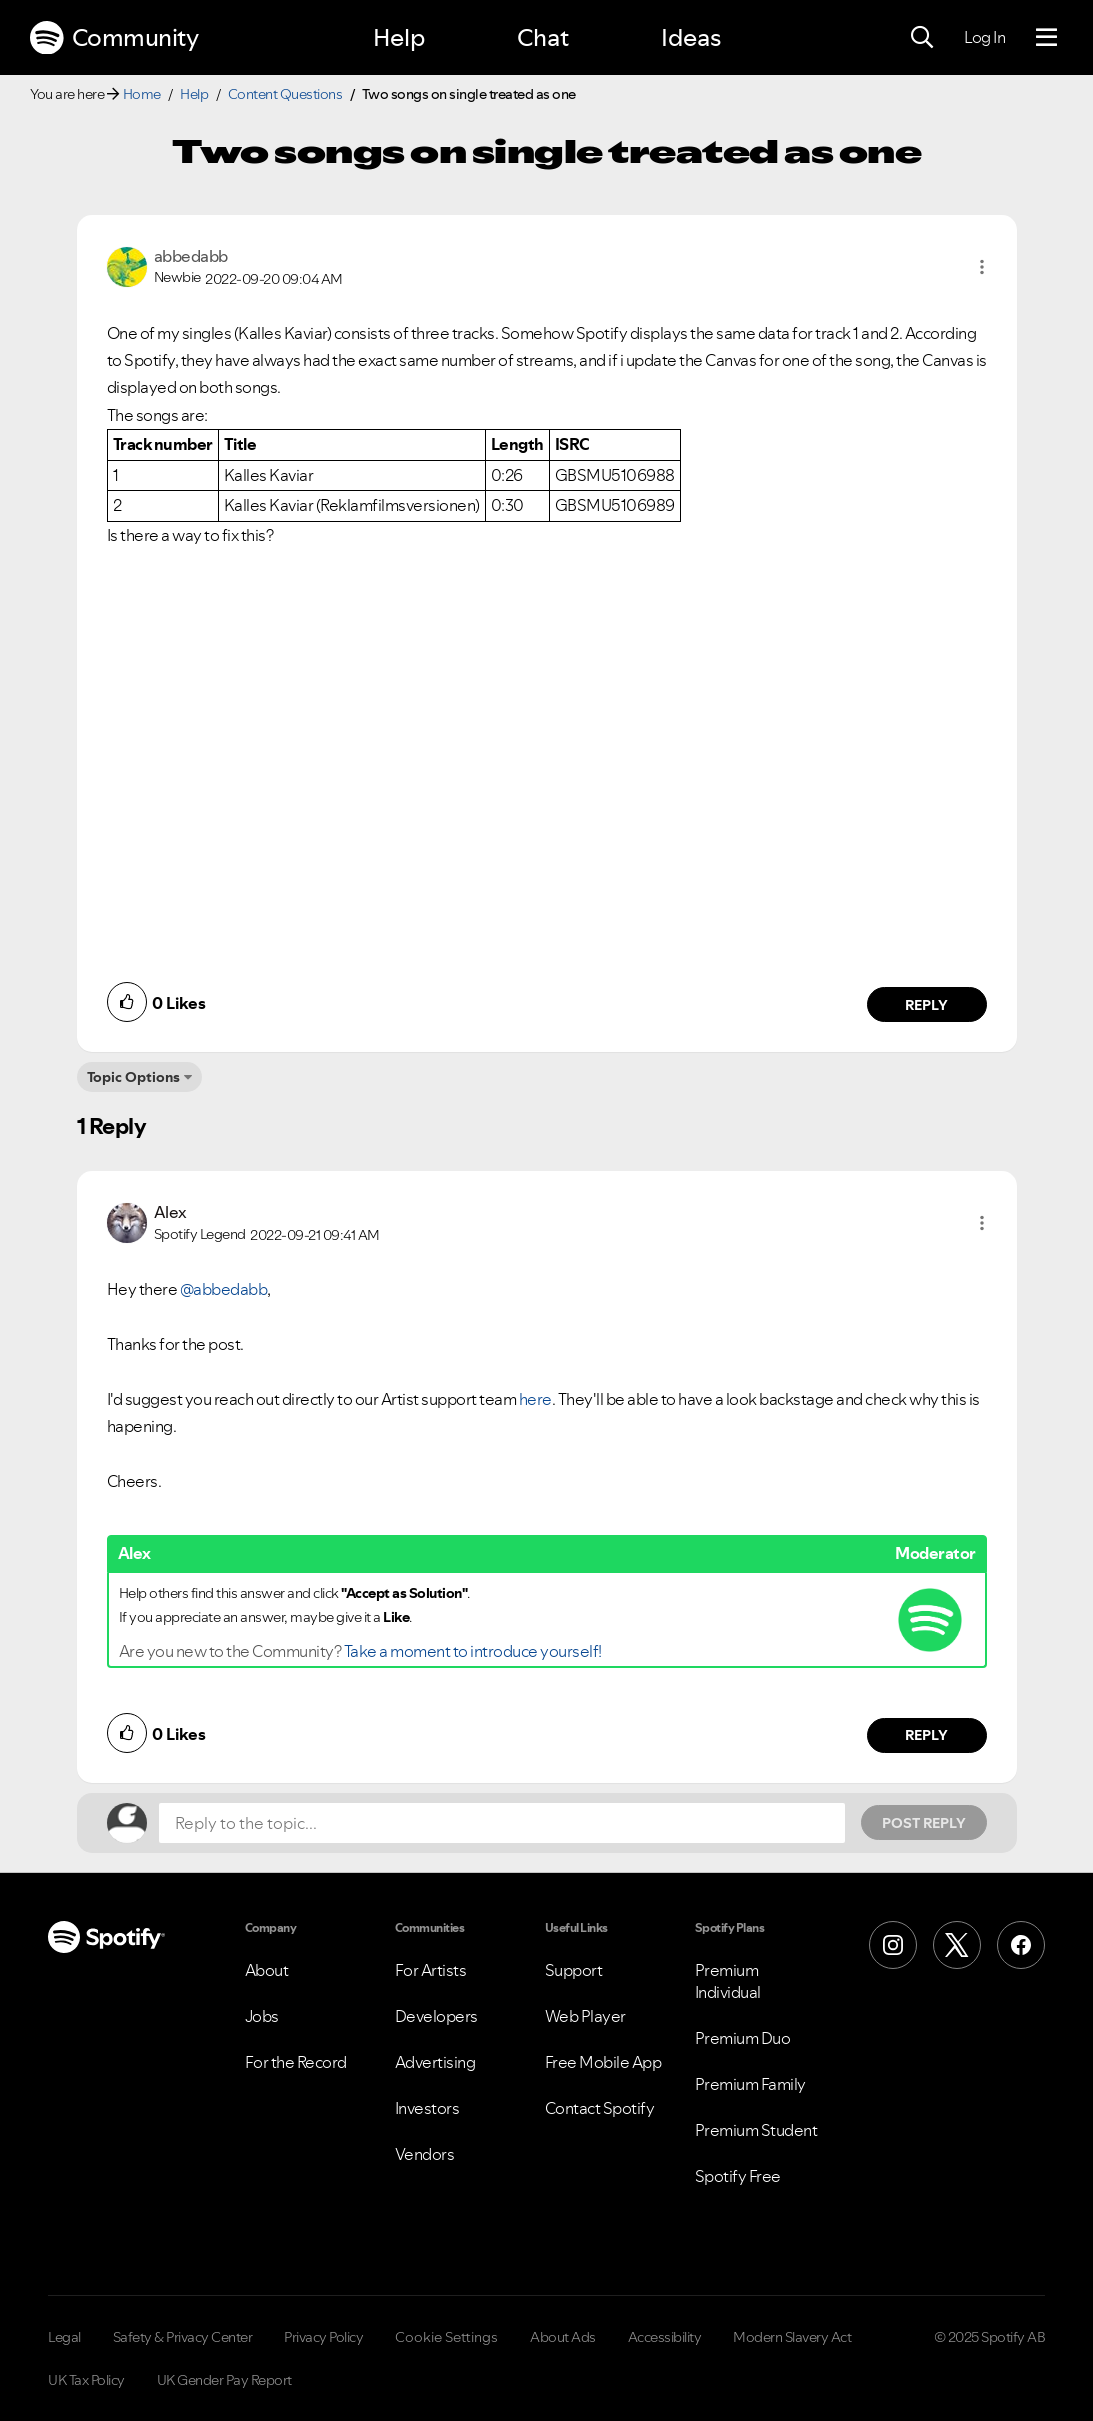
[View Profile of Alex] (170, 1212)
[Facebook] (1021, 1945)
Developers (436, 2016)
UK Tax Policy (86, 2380)
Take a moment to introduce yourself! (473, 1651)
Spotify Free (738, 2176)
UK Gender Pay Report (224, 2380)
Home (142, 94)
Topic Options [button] (133, 1077)
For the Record (296, 2062)
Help (399, 37)
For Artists (431, 1970)
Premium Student (756, 2130)
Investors (427, 2108)
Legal (64, 2337)
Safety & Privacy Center (183, 2337)
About (267, 1970)
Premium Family (750, 2084)
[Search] (922, 38)
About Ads (563, 2337)
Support (574, 1970)
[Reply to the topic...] (502, 1823)
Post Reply (924, 1823)
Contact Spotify (600, 2108)
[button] (982, 267)
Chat (543, 37)
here (535, 1399)
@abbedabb (224, 1289)
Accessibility (665, 2337)
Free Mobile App (603, 2062)
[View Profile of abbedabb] (191, 256)
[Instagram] (893, 1945)
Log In (984, 37)
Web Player (585, 2016)
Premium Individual (728, 1981)
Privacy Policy (323, 2337)
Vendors (425, 2154)
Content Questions (285, 94)
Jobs (262, 2016)
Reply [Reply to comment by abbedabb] (926, 1005)
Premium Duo (743, 2038)
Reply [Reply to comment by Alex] (926, 1735)
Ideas (691, 37)
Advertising (435, 2062)
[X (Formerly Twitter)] (957, 1945)
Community (114, 38)
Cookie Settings (446, 2337)
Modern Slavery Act (792, 2337)
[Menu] (1046, 38)
